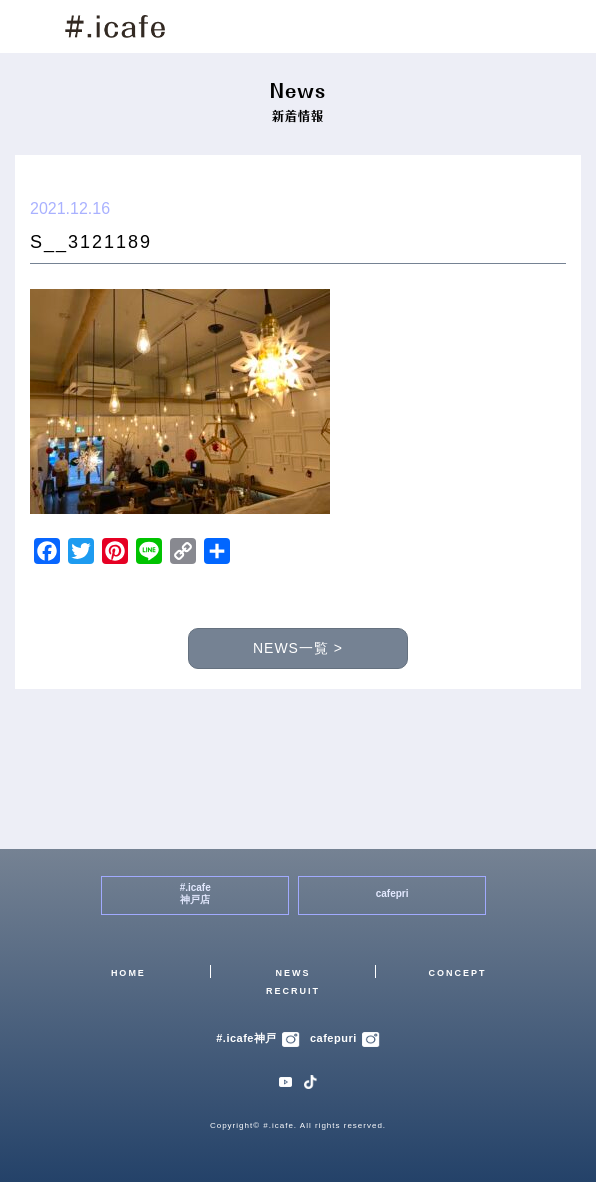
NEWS (292, 973)
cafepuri (345, 1038)
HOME (128, 973)
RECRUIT (293, 991)
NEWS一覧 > (298, 648)
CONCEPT (458, 973)
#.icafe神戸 (258, 1038)
